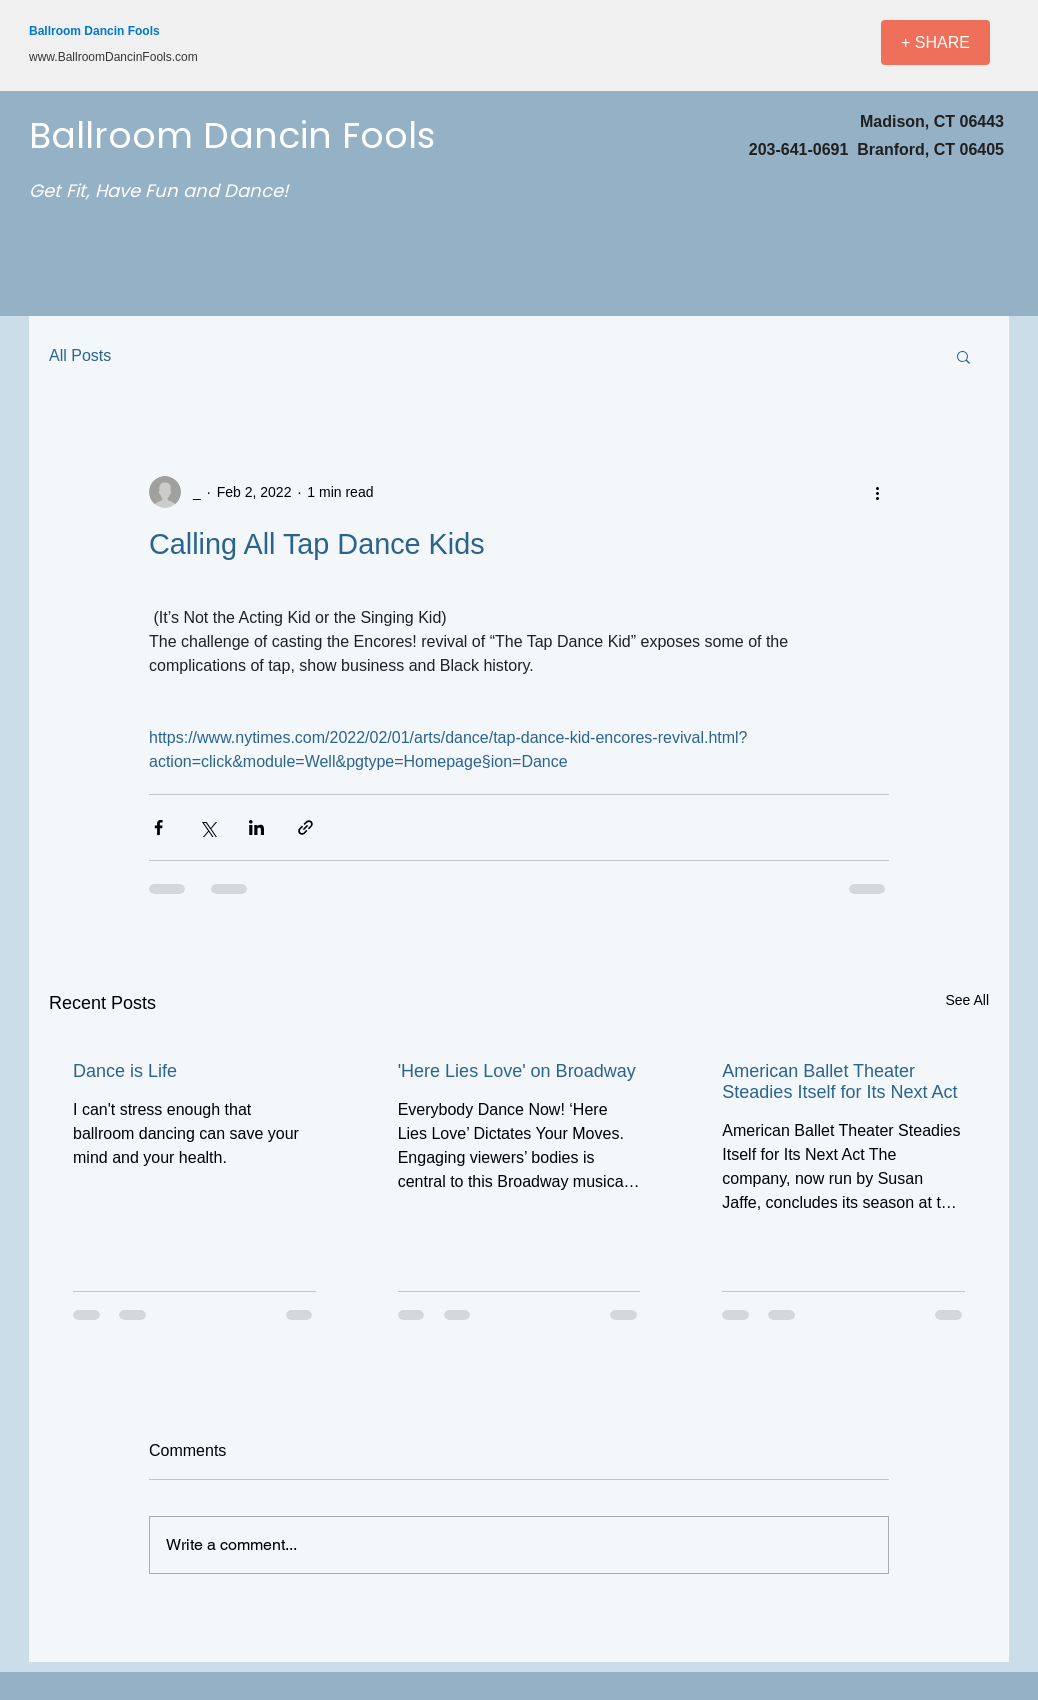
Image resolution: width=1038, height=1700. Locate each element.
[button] (963, 356)
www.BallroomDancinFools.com (113, 57)
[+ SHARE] (935, 42)
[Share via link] (305, 827)
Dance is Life (125, 1071)
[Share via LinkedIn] (256, 827)
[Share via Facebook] (158, 827)
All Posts (80, 355)
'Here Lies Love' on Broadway (517, 1071)
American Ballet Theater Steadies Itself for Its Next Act (839, 1081)
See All (967, 1000)
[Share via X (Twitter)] (207, 827)
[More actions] (877, 492)
